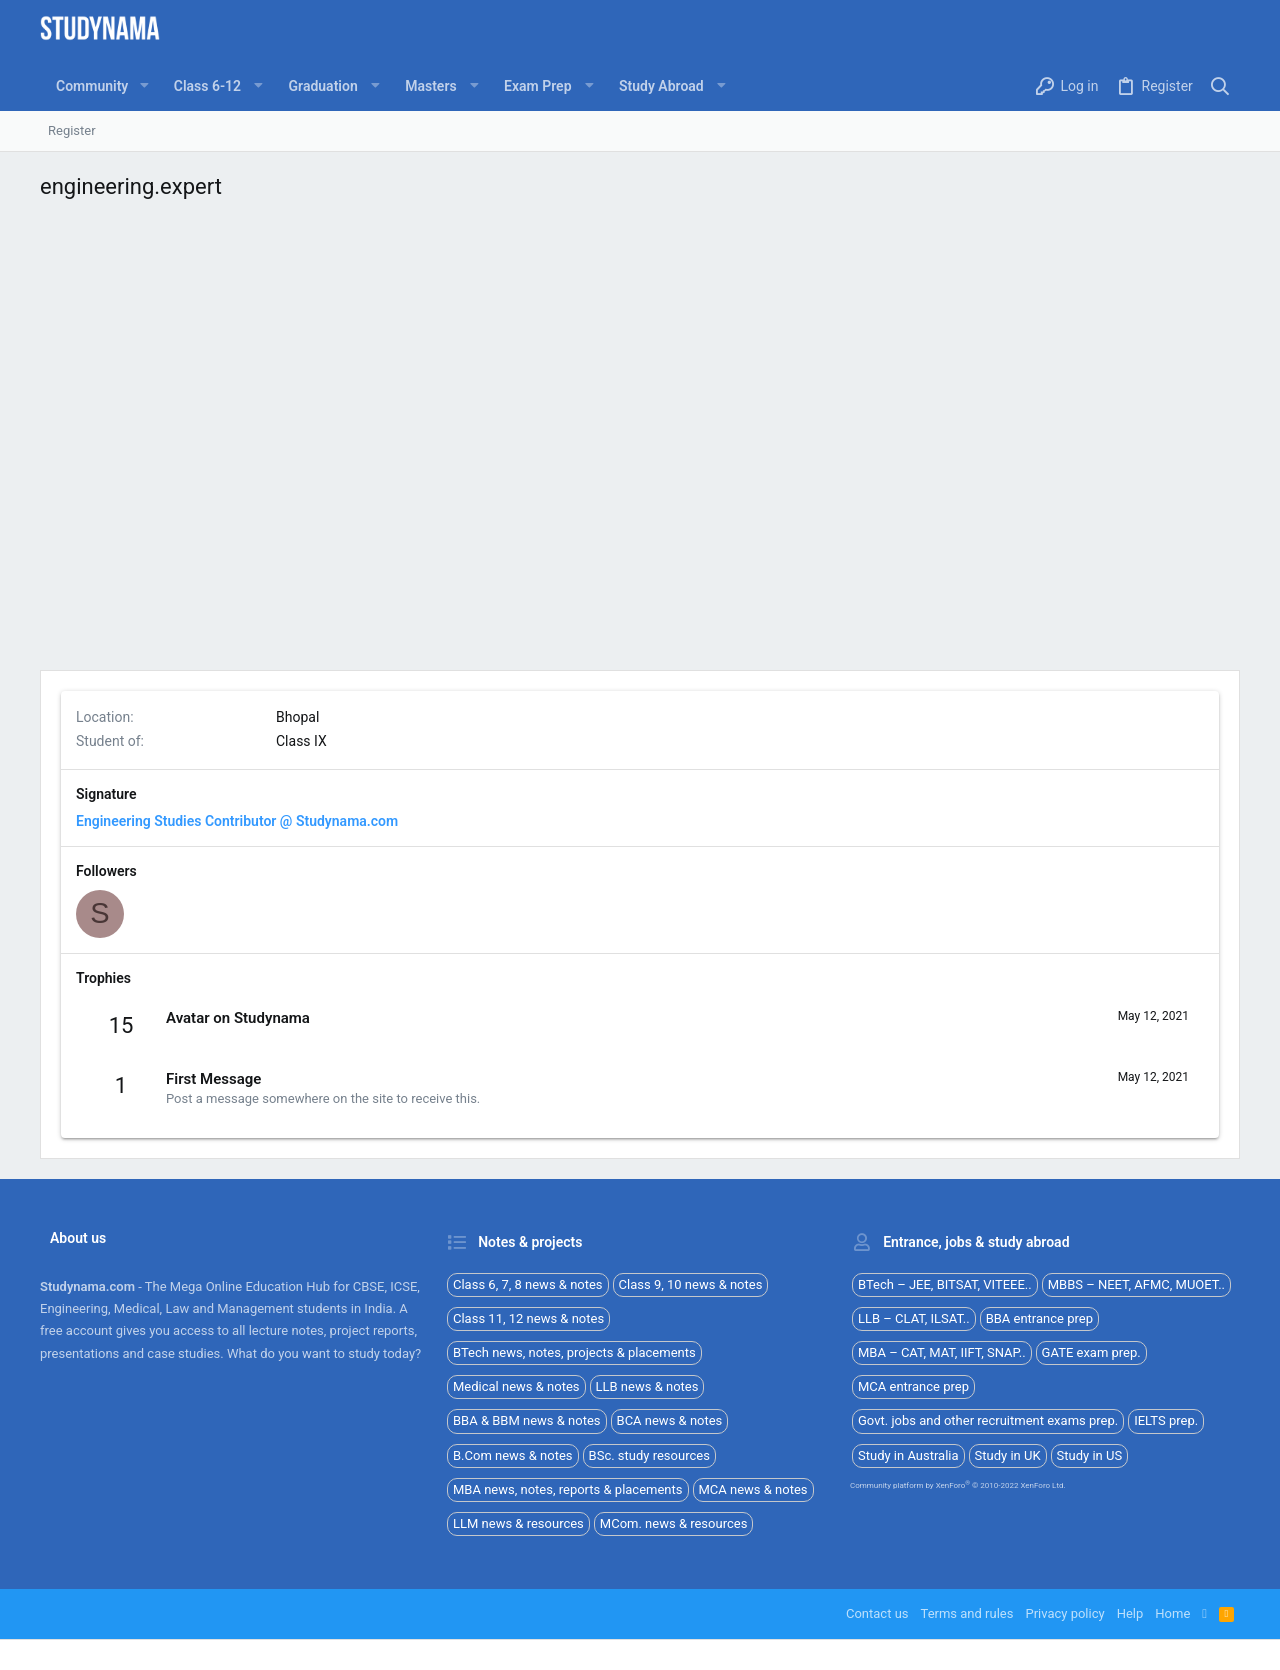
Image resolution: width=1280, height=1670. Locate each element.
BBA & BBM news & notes (527, 1420)
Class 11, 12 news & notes (528, 1318)
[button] (143, 86)
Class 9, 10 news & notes (691, 1284)
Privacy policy (1064, 1613)
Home (1172, 1613)
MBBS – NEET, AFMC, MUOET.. (1136, 1284)
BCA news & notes (670, 1420)
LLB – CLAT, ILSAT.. (914, 1318)
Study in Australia (908, 1455)
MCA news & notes (753, 1489)
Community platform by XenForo (958, 1485)
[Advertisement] (640, 440)
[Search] (1220, 86)
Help (1130, 1613)
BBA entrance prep (1039, 1318)
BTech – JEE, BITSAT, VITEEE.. (945, 1284)
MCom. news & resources (674, 1523)
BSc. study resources (649, 1455)
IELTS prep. (1166, 1420)
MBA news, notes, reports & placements (568, 1489)
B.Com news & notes (513, 1455)
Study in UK (1008, 1455)
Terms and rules (967, 1613)
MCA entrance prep (913, 1386)
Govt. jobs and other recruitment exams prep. (988, 1420)
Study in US (1090, 1455)
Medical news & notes (516, 1386)
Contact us (877, 1613)
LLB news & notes (647, 1386)
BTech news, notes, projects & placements (574, 1352)
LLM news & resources (518, 1523)
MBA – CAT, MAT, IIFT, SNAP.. (942, 1352)
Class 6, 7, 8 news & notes (528, 1284)
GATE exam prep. (1091, 1352)
